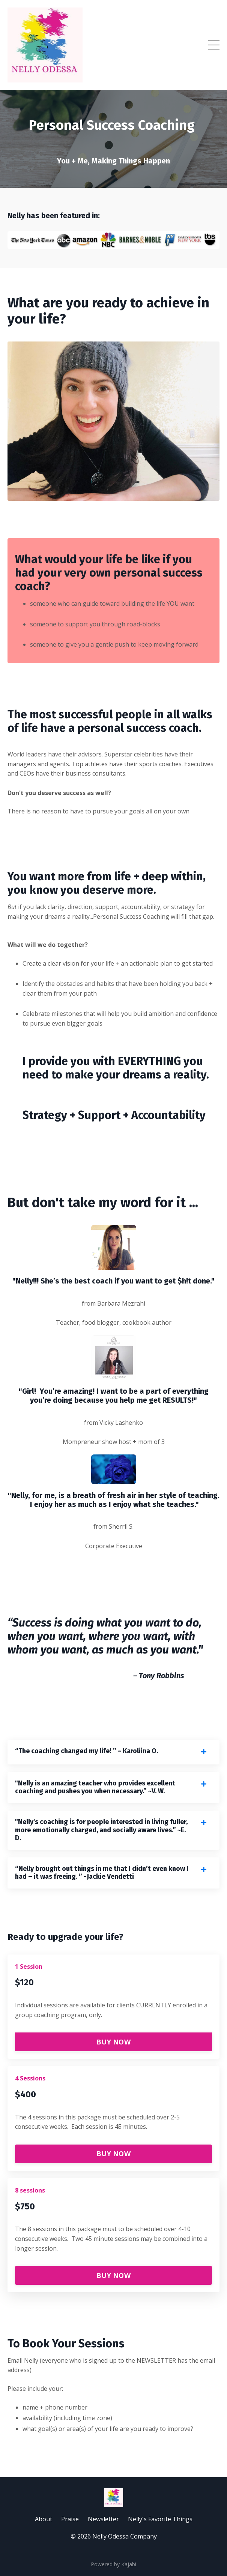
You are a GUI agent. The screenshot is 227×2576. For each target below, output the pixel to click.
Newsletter (103, 2519)
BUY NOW (113, 2041)
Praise (70, 2519)
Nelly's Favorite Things (160, 2519)
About (43, 2519)
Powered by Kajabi (113, 2564)
